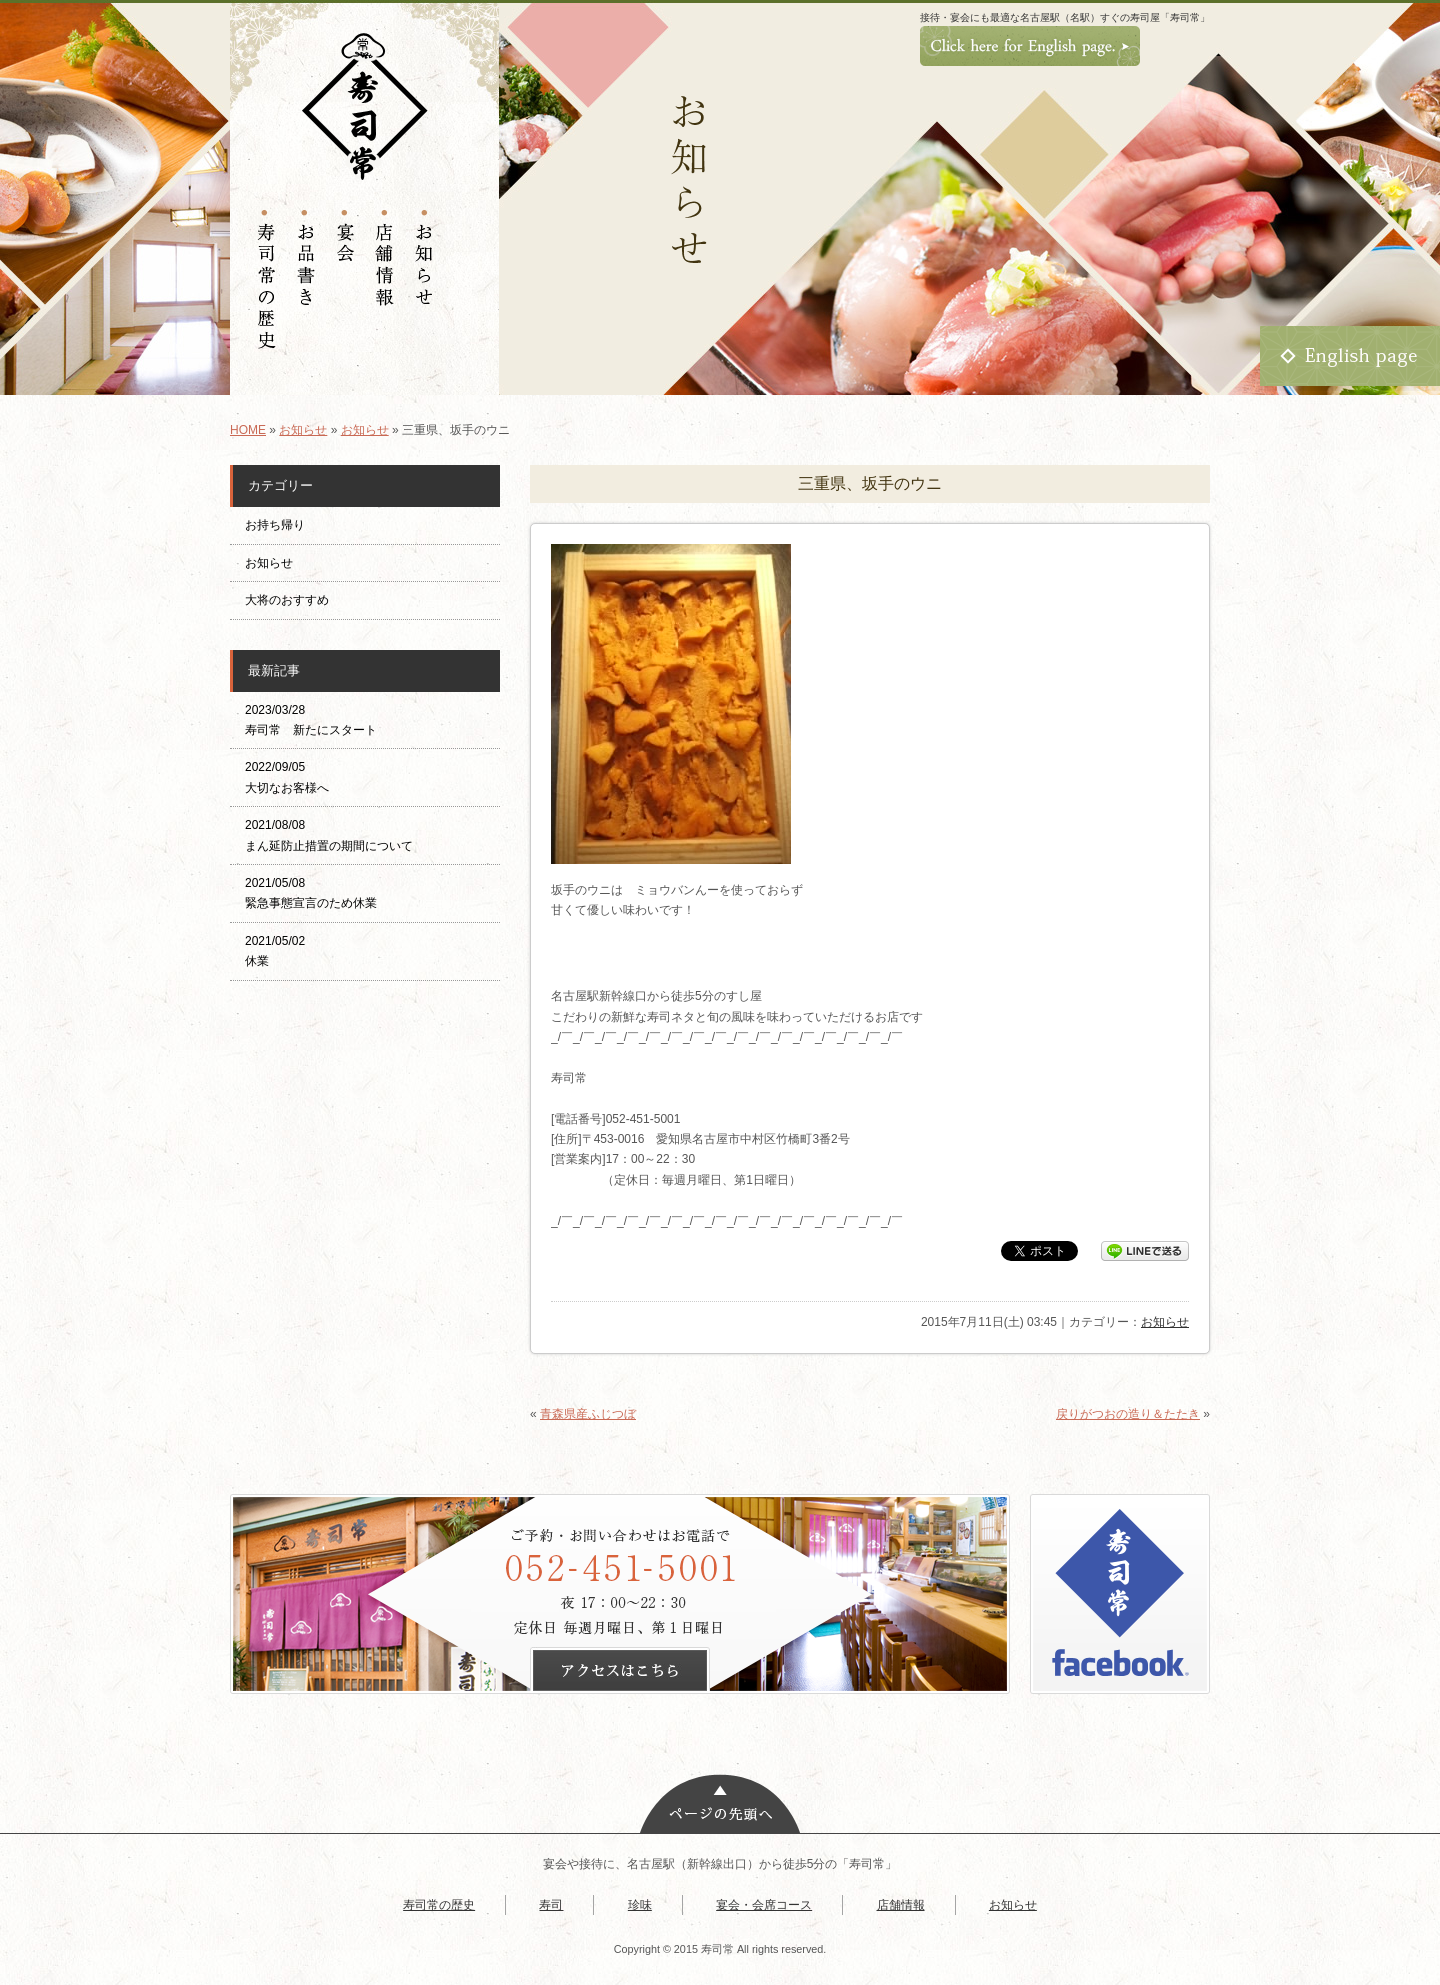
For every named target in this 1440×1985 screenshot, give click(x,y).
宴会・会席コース (764, 1905)
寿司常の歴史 (439, 1905)
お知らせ (303, 430)
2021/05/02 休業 (275, 951)
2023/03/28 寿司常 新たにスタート (311, 720)
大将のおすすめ (287, 600)
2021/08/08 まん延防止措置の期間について (329, 835)
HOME (248, 430)
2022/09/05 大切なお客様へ (287, 777)
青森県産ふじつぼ (588, 1414)
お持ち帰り (281, 525)
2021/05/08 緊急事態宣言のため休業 (311, 893)
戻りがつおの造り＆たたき (1128, 1414)
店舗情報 (901, 1905)
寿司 (551, 1905)
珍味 (640, 1905)
